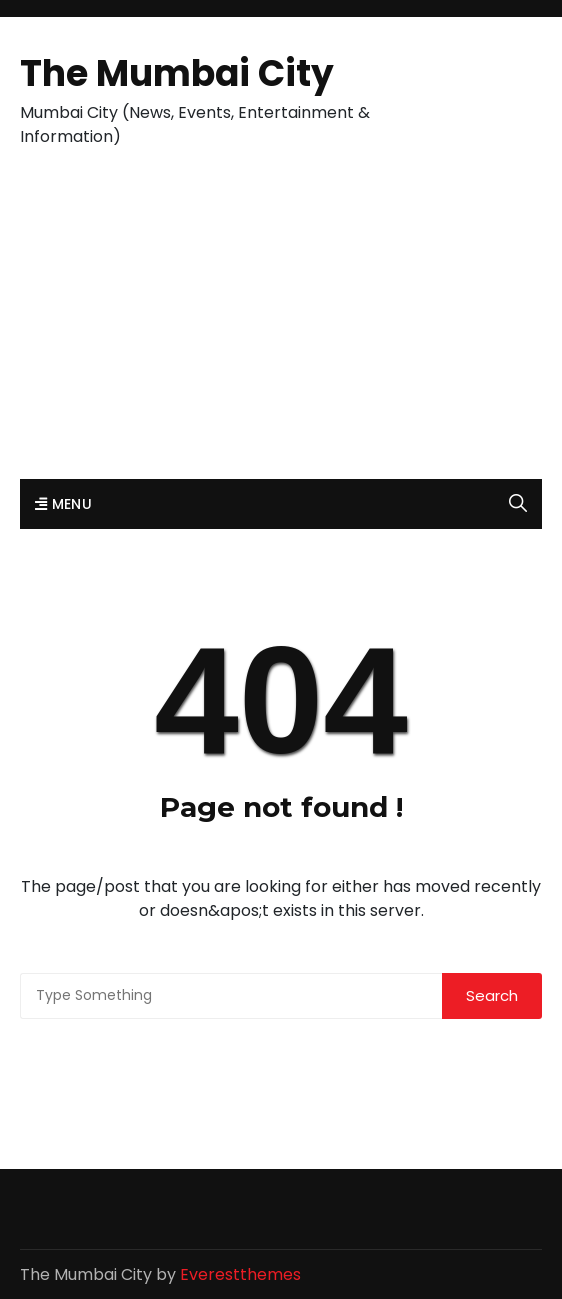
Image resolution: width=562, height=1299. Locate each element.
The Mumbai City (177, 73)
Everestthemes (240, 1274)
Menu (63, 504)
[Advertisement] (281, 329)
